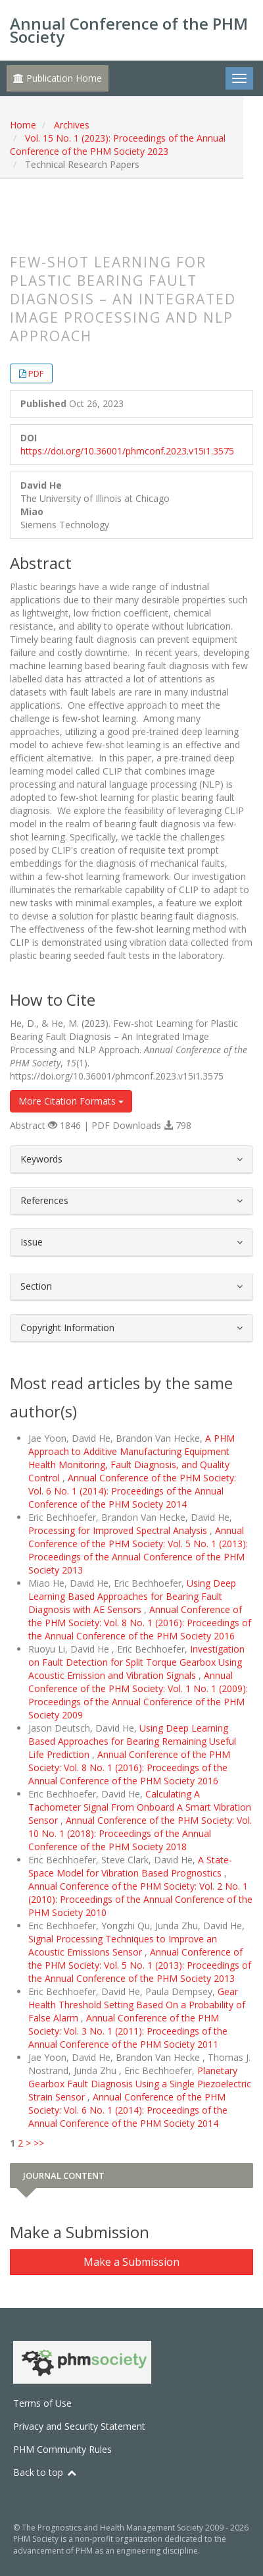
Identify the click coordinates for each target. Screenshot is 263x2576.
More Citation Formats (71, 1101)
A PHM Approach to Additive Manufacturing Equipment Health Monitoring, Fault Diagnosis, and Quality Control (131, 1458)
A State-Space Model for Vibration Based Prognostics (130, 1866)
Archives (71, 125)
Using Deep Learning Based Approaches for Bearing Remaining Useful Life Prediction (132, 1741)
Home (23, 125)
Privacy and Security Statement (79, 2426)
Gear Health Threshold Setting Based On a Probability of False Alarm (136, 2004)
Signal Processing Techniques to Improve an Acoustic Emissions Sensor (122, 1945)
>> (39, 2143)
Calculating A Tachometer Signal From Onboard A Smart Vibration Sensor (139, 1807)
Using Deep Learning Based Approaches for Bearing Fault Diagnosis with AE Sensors (132, 1596)
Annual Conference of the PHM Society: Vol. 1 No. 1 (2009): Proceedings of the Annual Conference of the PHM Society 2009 (138, 1695)
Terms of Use (42, 2403)
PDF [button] (35, 373)
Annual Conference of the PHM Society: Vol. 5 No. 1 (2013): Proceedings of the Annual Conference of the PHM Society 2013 (138, 1550)
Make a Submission (131, 2262)
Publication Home (57, 78)
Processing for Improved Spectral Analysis (119, 1530)
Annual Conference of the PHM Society (129, 30)
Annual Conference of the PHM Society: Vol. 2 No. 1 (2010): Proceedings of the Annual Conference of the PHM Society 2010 (140, 1899)
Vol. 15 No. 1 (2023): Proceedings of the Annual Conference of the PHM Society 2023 (118, 144)
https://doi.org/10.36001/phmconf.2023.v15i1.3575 (127, 451)
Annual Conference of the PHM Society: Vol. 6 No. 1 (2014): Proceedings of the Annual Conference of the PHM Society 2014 (132, 1490)
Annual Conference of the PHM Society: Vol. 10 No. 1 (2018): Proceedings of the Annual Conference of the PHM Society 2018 (140, 1833)
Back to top (45, 2472)
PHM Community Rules (62, 2449)
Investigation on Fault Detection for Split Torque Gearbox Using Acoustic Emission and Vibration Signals (136, 1662)
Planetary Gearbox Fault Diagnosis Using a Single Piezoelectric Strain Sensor (139, 2083)
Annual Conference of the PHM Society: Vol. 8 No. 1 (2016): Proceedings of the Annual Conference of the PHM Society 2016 (139, 1622)
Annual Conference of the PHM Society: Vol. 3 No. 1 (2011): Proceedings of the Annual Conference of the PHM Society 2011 (127, 2031)
